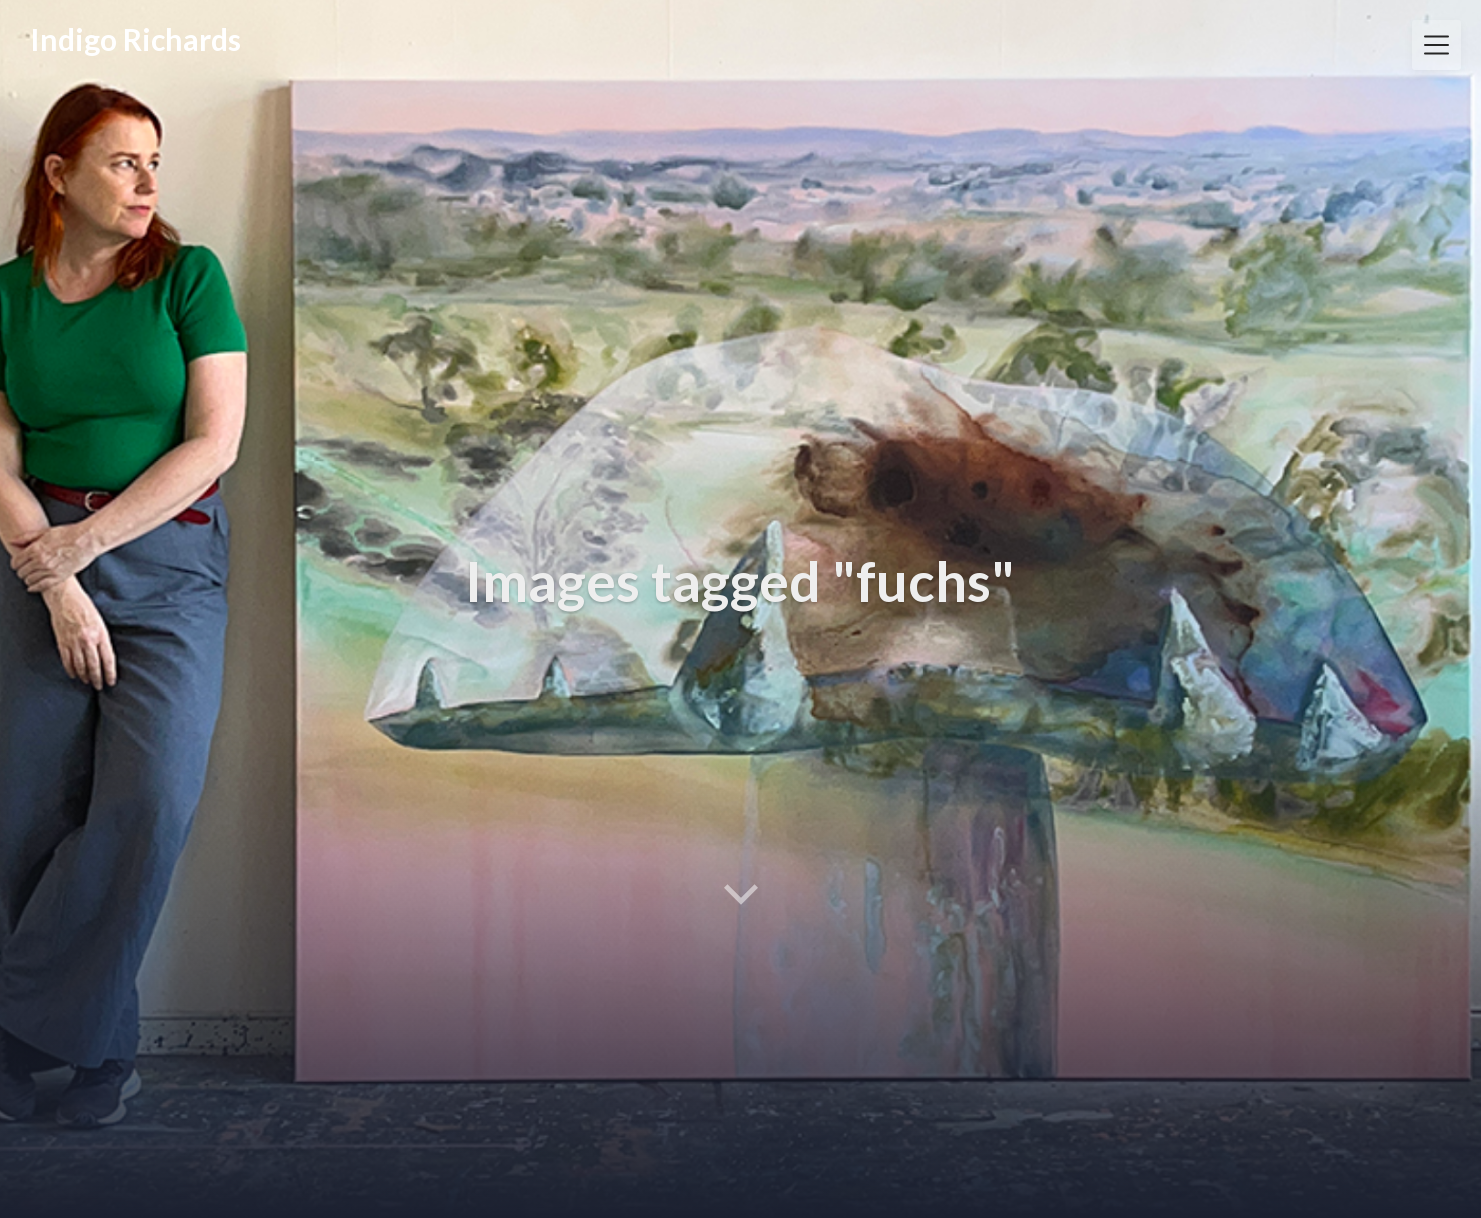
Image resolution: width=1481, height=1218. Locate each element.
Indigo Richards (135, 39)
